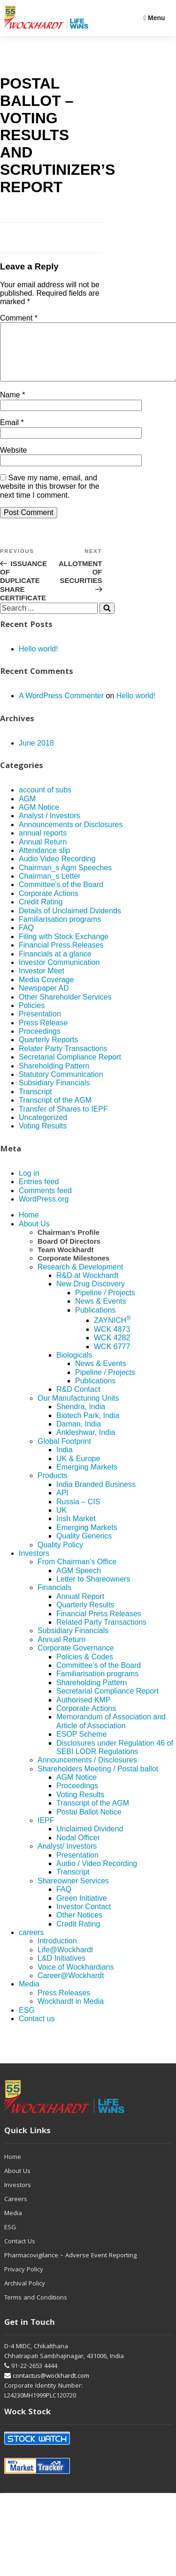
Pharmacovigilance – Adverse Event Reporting (70, 2267)
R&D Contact (78, 1400)
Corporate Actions (48, 905)
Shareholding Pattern (54, 1077)
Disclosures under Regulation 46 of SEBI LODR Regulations (114, 1758)
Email (12, 434)
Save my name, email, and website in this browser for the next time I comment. (49, 497)
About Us (34, 1235)
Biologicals (74, 1366)
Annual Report (80, 1608)
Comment (19, 318)
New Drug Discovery (90, 1295)
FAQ (26, 939)
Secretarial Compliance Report (70, 1068)
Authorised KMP (83, 1711)
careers (31, 1944)
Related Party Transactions (101, 1633)
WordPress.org (44, 1210)
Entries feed (39, 1193)
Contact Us (19, 2253)
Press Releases (64, 2004)
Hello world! (38, 660)
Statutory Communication (61, 1086)
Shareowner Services (73, 1892)
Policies (32, 1017)
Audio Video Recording (57, 870)
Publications (95, 1321)
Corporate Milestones (73, 1269)
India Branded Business (96, 1496)
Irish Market (76, 1530)
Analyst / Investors (49, 827)
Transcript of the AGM (55, 1111)
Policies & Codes (84, 1668)
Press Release (43, 1034)
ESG (27, 2021)
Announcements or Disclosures (70, 836)
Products (52, 1487)
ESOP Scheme (81, 1745)
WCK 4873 (112, 1340)
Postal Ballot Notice (89, 1823)
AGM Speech (78, 1582)
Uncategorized (43, 1129)
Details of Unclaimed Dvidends (70, 922)
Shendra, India (80, 1418)
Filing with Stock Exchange (63, 948)
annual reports (43, 844)
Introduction (57, 1952)
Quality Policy (60, 1556)
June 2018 (36, 754)
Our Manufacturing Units (78, 1409)
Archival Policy (24, 2295)
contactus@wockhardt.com (46, 2387)
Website (13, 461)
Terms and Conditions (35, 2309)
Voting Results (43, 1137)
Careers (15, 2211)
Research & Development (80, 1278)
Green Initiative (81, 1909)
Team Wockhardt (65, 1261)
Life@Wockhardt (65, 1961)
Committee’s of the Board (98, 1676)
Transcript (35, 1103)
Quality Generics (84, 1547)
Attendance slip (44, 862)
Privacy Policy (23, 2281)
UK (61, 1521)
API (62, 1504)
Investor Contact (83, 1918)
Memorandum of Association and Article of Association (111, 1732)
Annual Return (43, 853)
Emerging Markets (86, 1478)
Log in (29, 1184)
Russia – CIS (78, 1513)
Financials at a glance (55, 965)
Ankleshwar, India (85, 1444)
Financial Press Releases (61, 956)
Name (12, 406)
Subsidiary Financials (54, 1094)
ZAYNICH (112, 1332)
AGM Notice (39, 818)
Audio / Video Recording (96, 1875)
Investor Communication (59, 974)
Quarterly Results (85, 1616)
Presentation (40, 1025)
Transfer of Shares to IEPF (63, 1120)
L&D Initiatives (61, 1969)
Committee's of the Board (61, 896)
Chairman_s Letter (50, 887)
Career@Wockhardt (71, 1987)
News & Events (100, 1312)
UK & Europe (78, 1470)
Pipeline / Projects (105, 1304)
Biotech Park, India (87, 1427)
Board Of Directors (69, 1252)
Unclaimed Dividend (89, 1840)
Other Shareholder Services (65, 1008)
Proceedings (40, 1042)
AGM (27, 810)
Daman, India (78, 1435)
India (64, 1461)
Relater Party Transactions (63, 1060)
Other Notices (79, 1926)
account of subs (45, 801)
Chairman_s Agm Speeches (65, 879)
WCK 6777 (112, 1358)
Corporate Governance (76, 1659)
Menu (154, 18)
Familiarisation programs (60, 930)
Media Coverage (46, 991)
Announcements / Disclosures (87, 1771)
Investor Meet (41, 982)
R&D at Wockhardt (87, 1287)
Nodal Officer (78, 1849)
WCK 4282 (112, 1349)
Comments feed (45, 1202)
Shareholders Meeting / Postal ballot (98, 1780)
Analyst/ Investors (67, 1857)
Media (29, 1995)
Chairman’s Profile (68, 1243)
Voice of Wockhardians (76, 1978)
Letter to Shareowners (93, 1590)
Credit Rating (40, 913)
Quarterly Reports (48, 1051)
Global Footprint (64, 1452)
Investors (34, 1564)
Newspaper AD (44, 999)
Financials (54, 1599)
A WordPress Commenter (61, 707)
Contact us (36, 2030)
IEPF (46, 1832)
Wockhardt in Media (71, 2012)
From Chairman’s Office (77, 1573)
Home (29, 1226)
